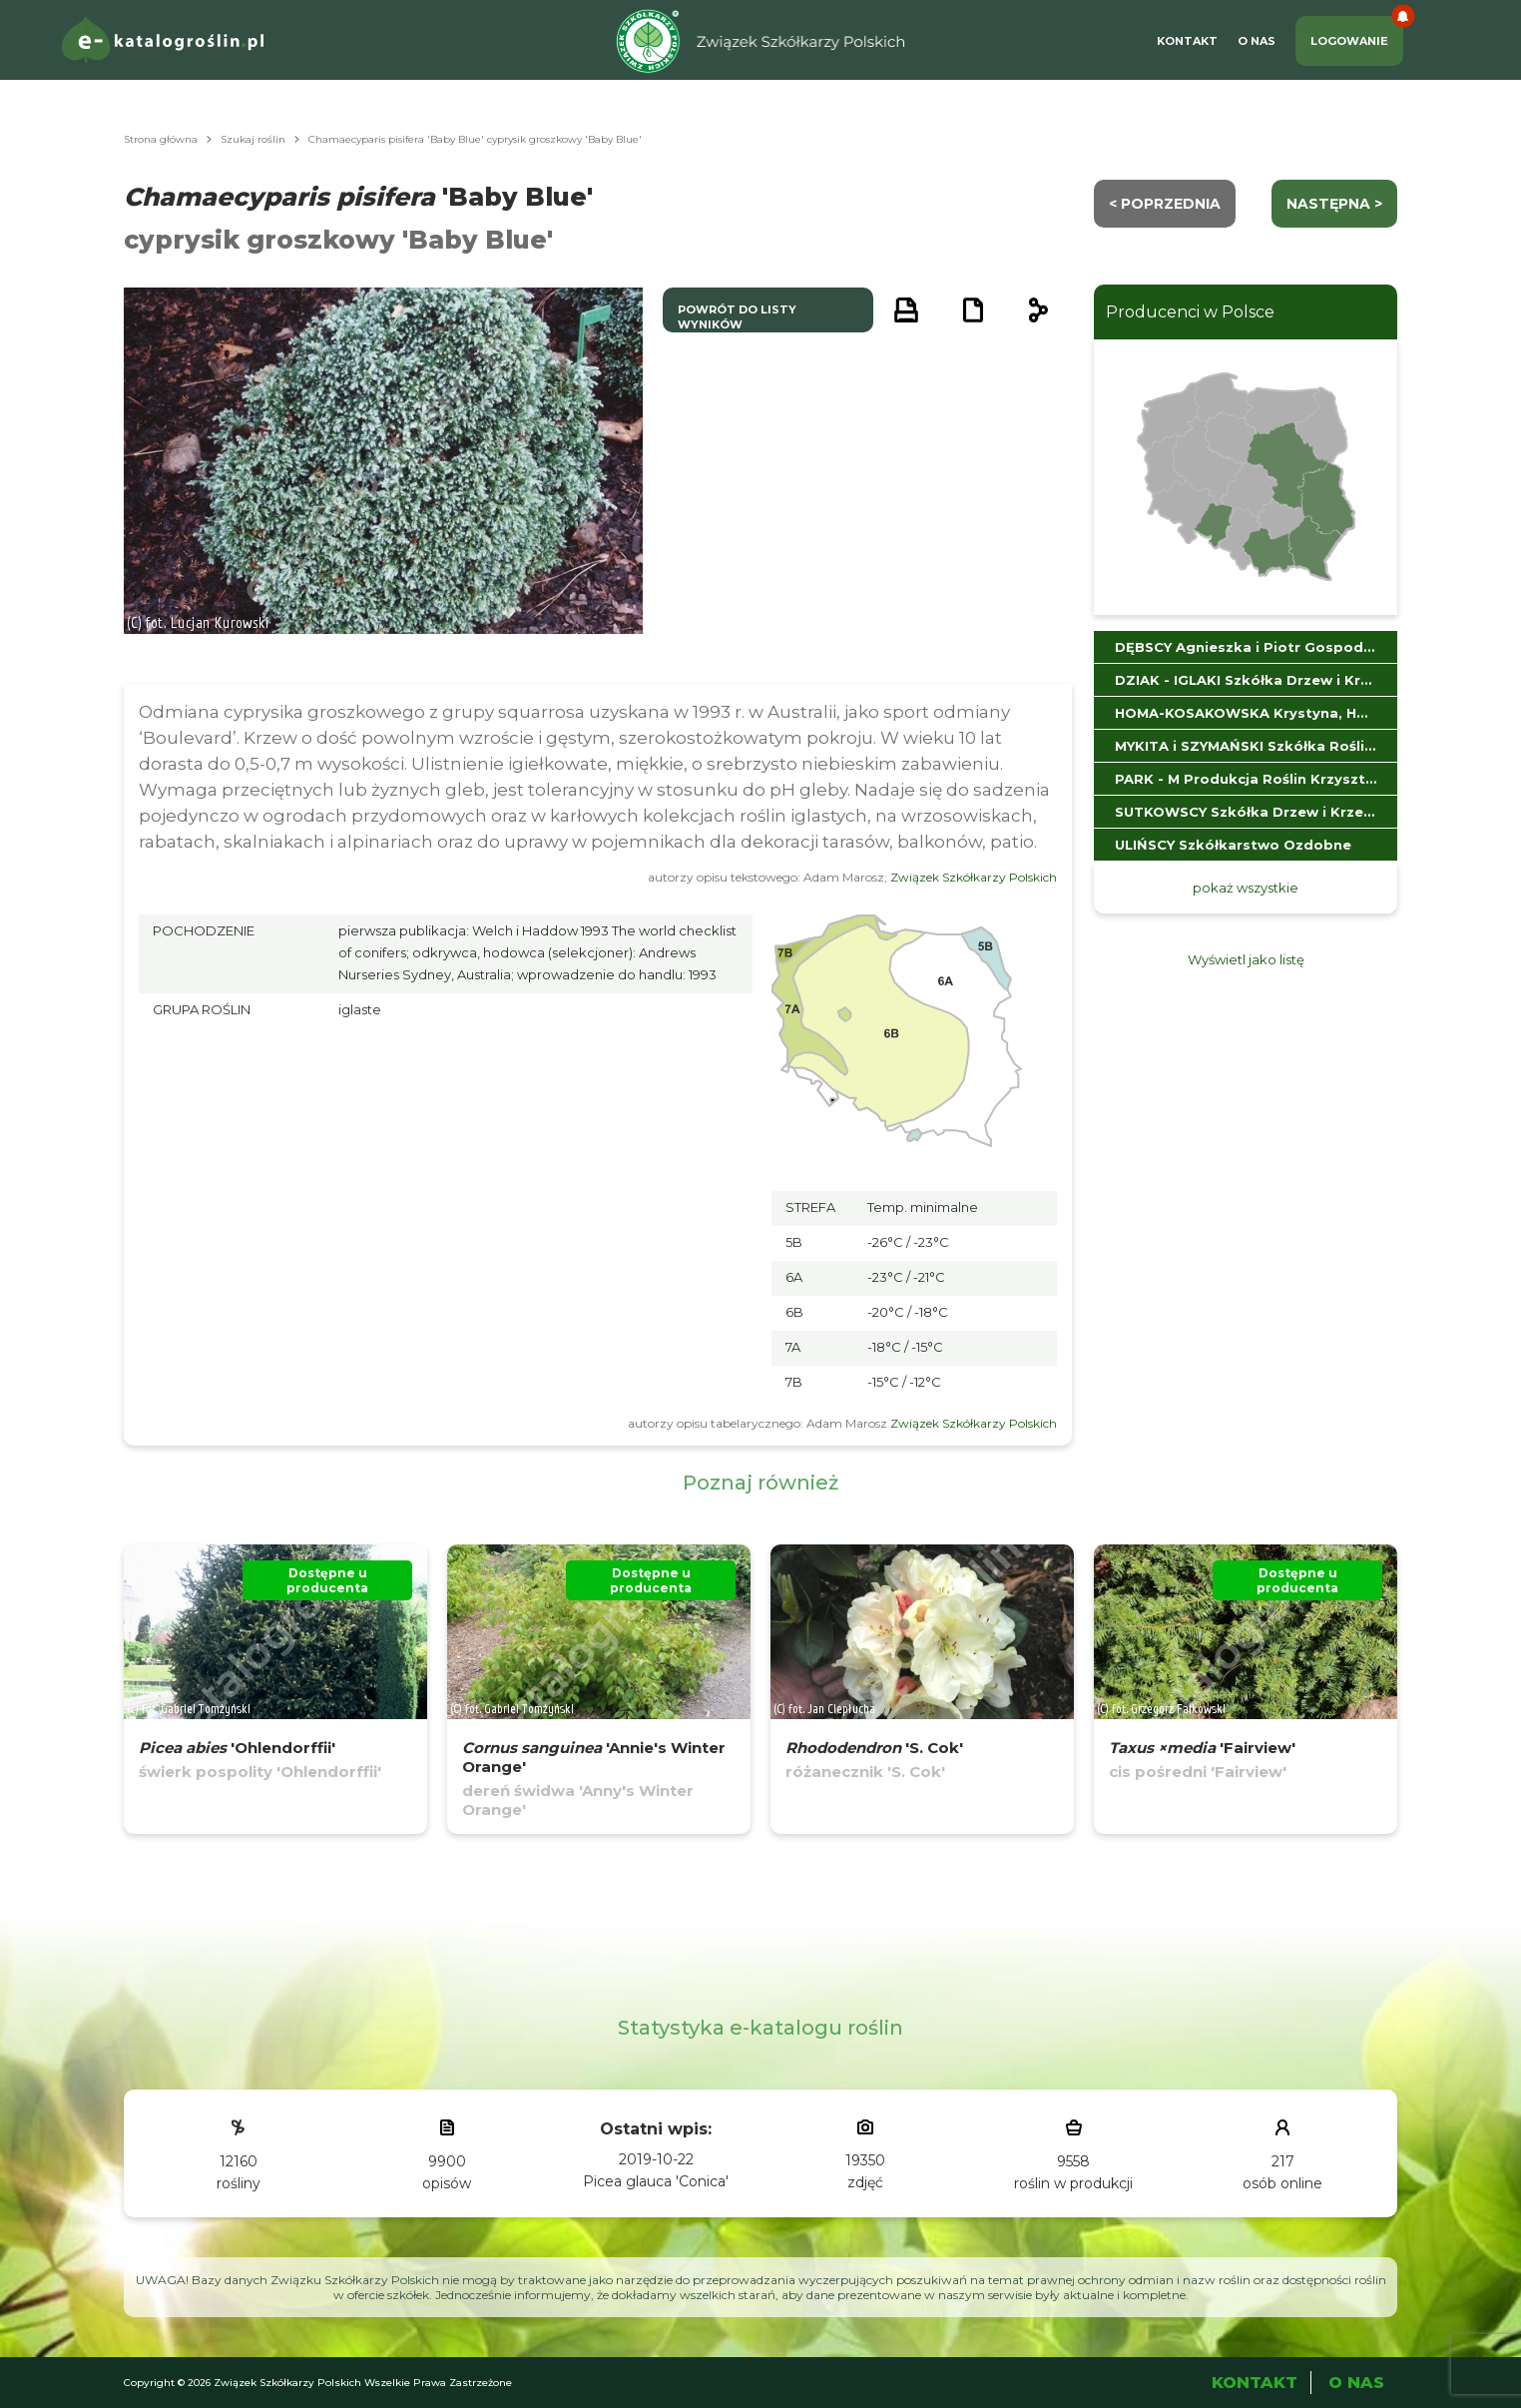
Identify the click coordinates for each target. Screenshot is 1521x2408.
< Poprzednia (1165, 204)
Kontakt (1187, 41)
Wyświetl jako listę (1246, 959)
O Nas (1256, 41)
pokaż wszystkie (1245, 888)
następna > (1334, 204)
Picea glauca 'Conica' (656, 2181)
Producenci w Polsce (1190, 311)
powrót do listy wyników (737, 316)
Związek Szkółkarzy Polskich (973, 877)
